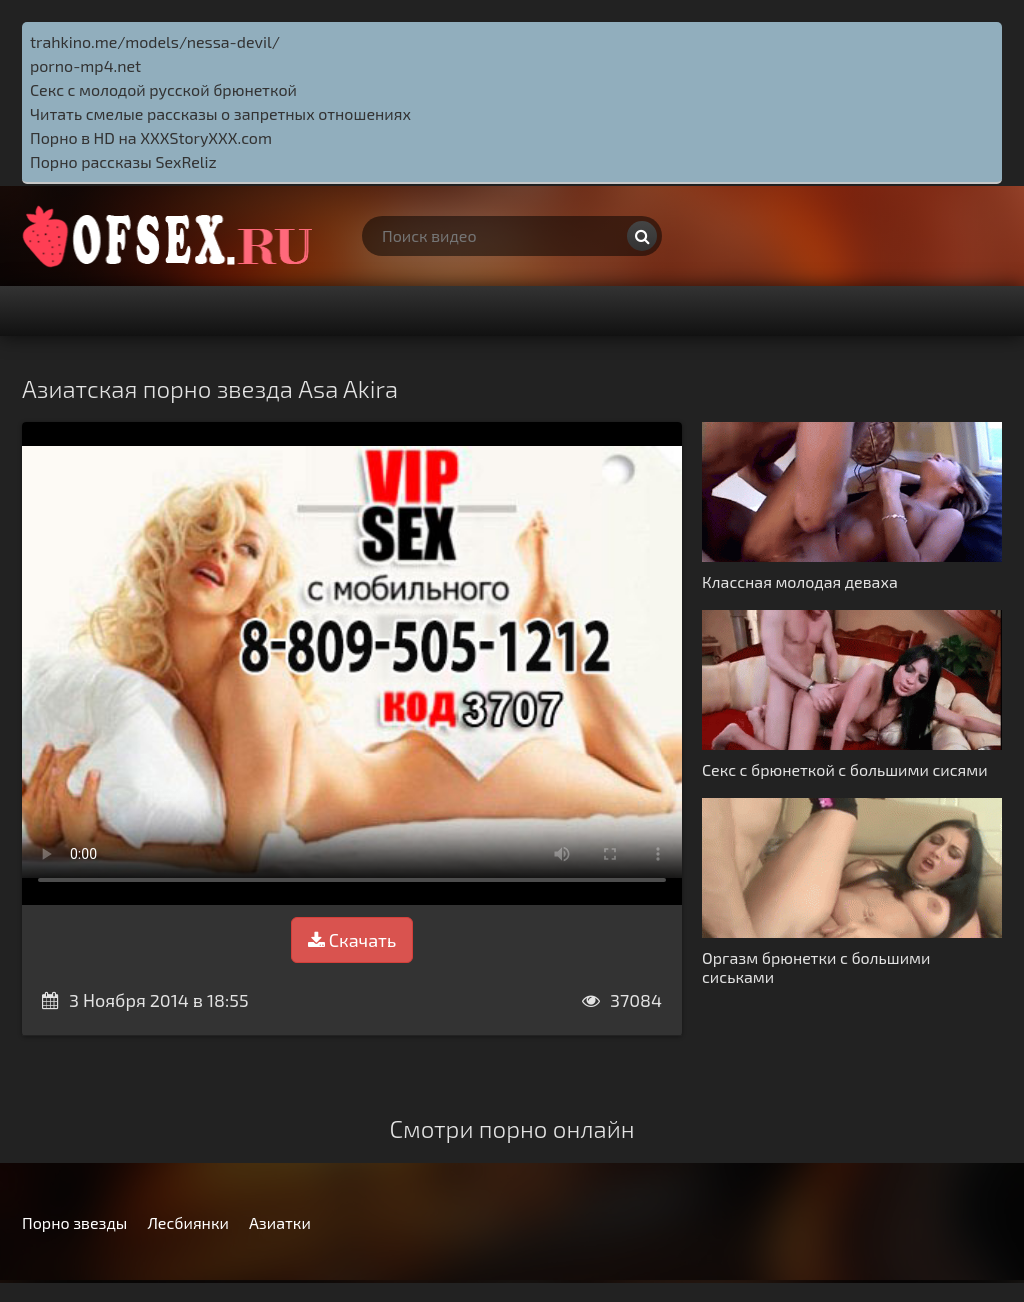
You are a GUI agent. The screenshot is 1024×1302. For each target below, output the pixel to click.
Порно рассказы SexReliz (123, 161)
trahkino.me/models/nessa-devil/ (155, 41)
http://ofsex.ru (172, 236)
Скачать (352, 940)
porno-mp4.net (85, 65)
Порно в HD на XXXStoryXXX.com (151, 137)
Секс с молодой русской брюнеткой (163, 89)
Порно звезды (74, 1222)
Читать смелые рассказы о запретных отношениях (220, 113)
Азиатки (280, 1222)
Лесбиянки (187, 1222)
